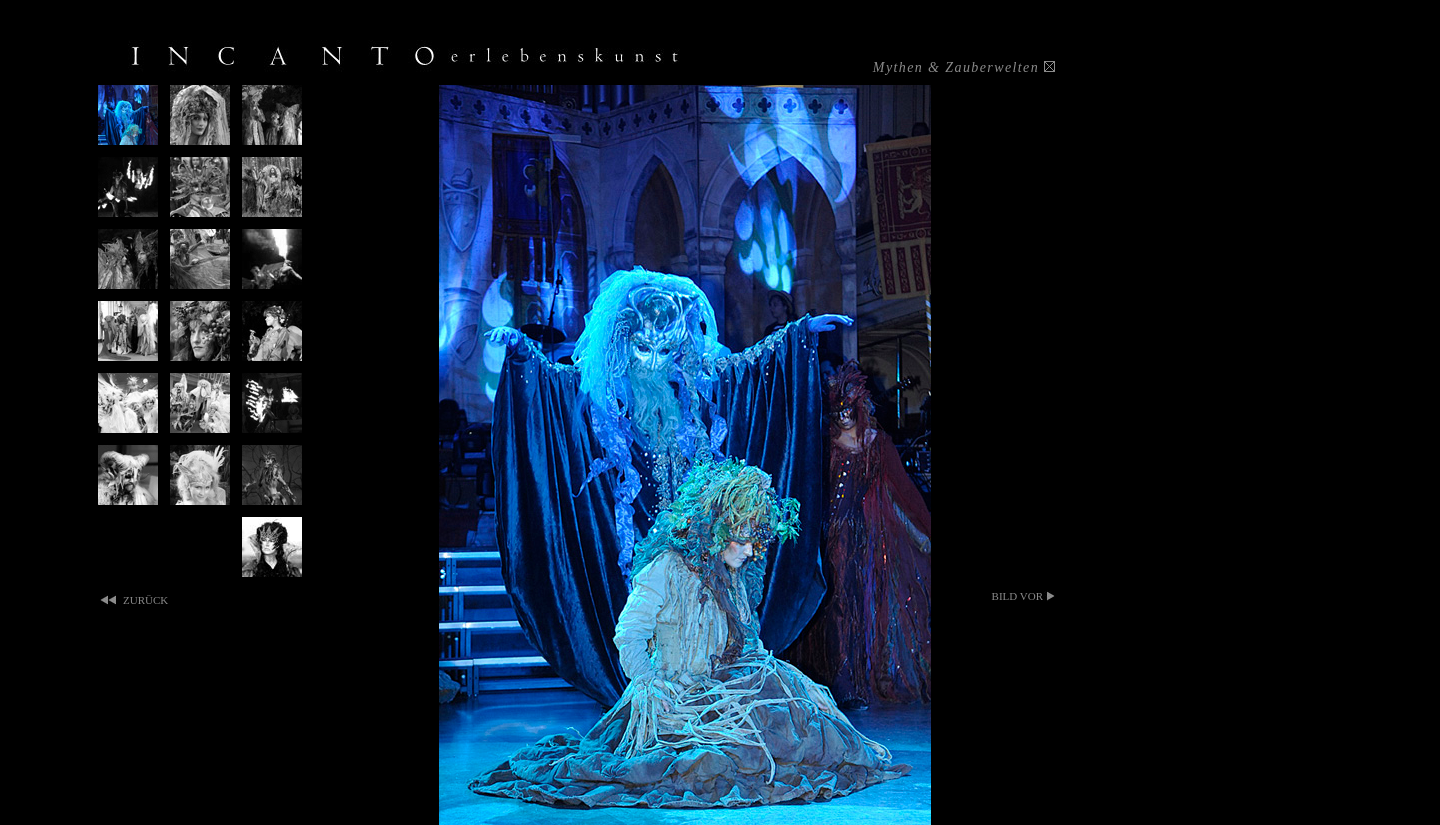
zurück (145, 600)
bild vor (1017, 596)
